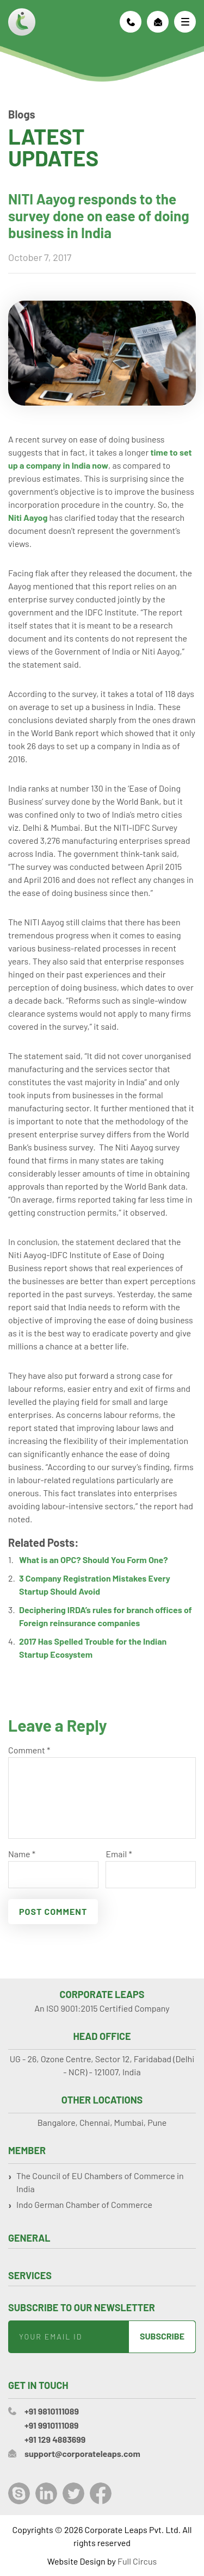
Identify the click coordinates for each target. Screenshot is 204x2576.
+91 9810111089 (130, 22)
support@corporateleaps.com (158, 22)
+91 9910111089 (51, 2425)
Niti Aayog (27, 517)
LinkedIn (46, 2493)
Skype (19, 2493)
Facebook (101, 2493)
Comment (29, 1750)
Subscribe (162, 2336)
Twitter (73, 2493)
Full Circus (137, 2561)
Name (21, 1854)
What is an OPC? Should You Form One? (93, 1559)
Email (119, 1854)
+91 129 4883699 (54, 2439)
